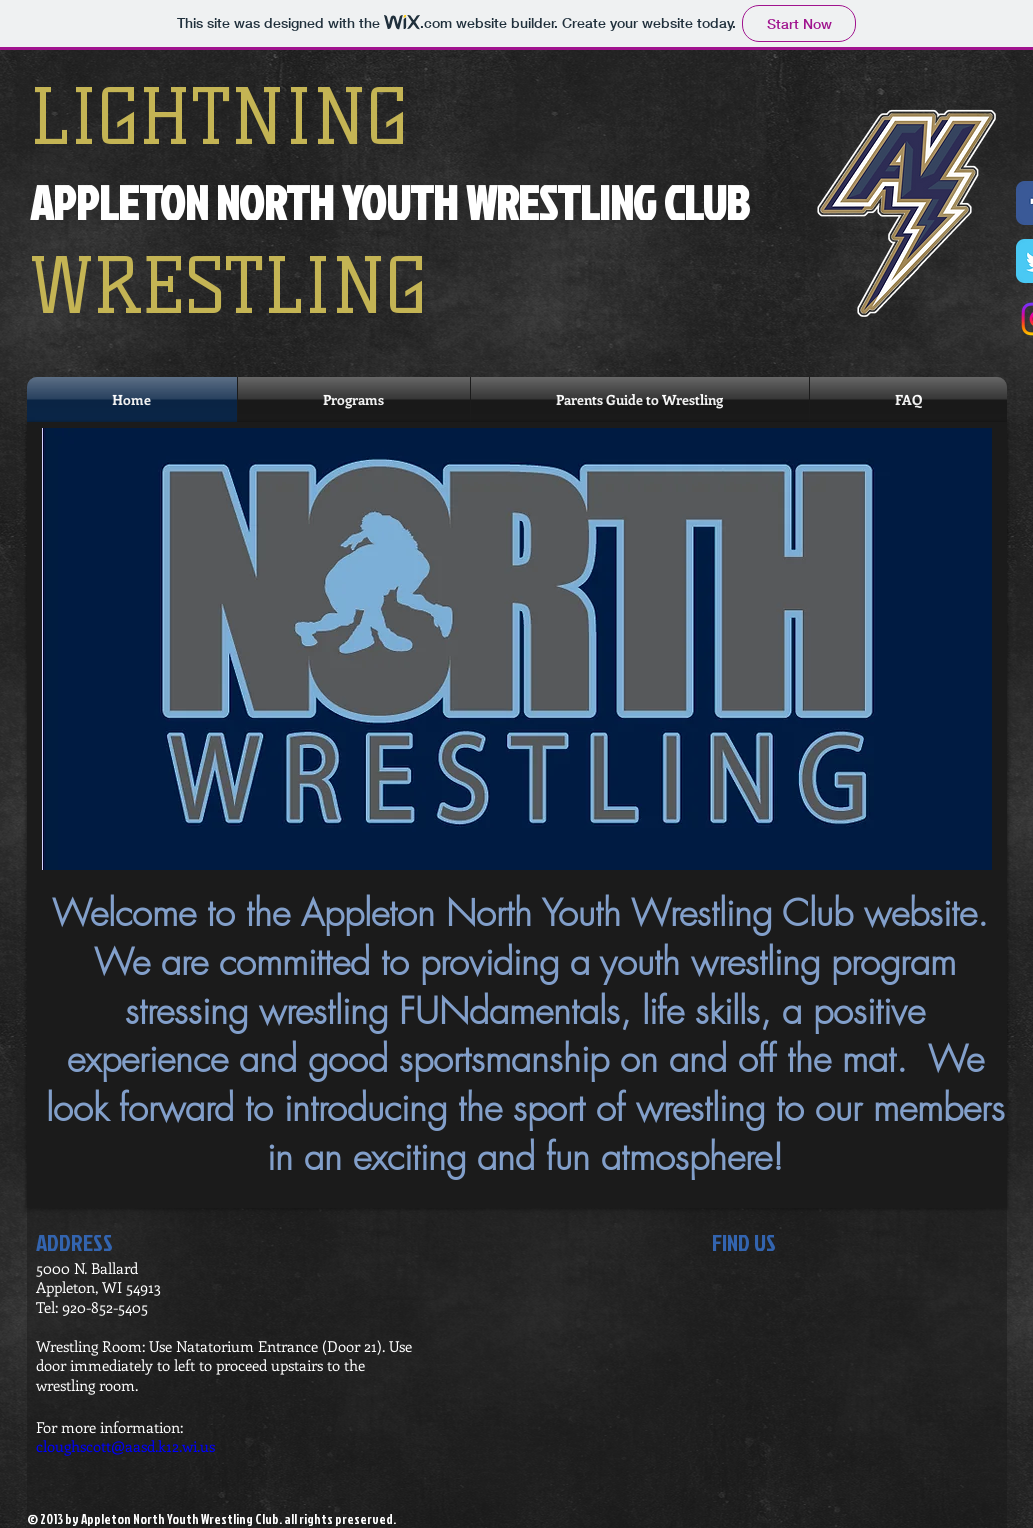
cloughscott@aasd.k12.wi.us (125, 1446)
